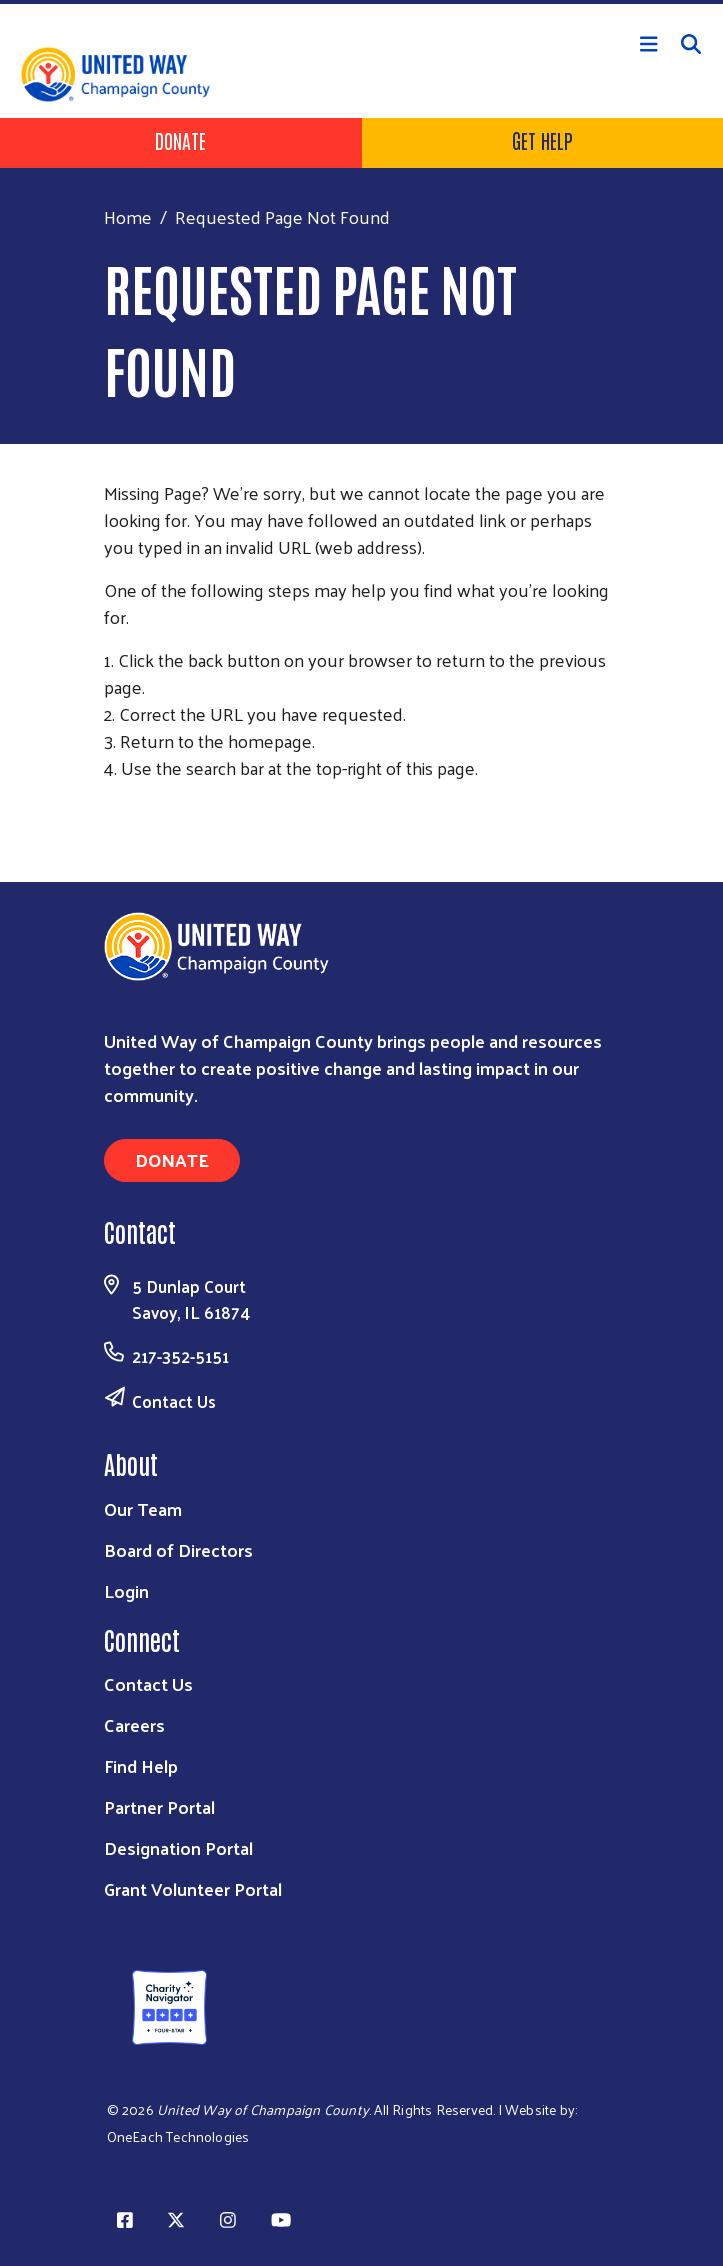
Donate (180, 140)
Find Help (141, 1765)
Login (126, 1590)
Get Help (542, 140)
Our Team (143, 1508)
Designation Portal (178, 1847)
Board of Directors (178, 1549)
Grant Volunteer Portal (193, 1888)
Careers (134, 1724)
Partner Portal (159, 1806)
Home (128, 216)
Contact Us (174, 1401)
